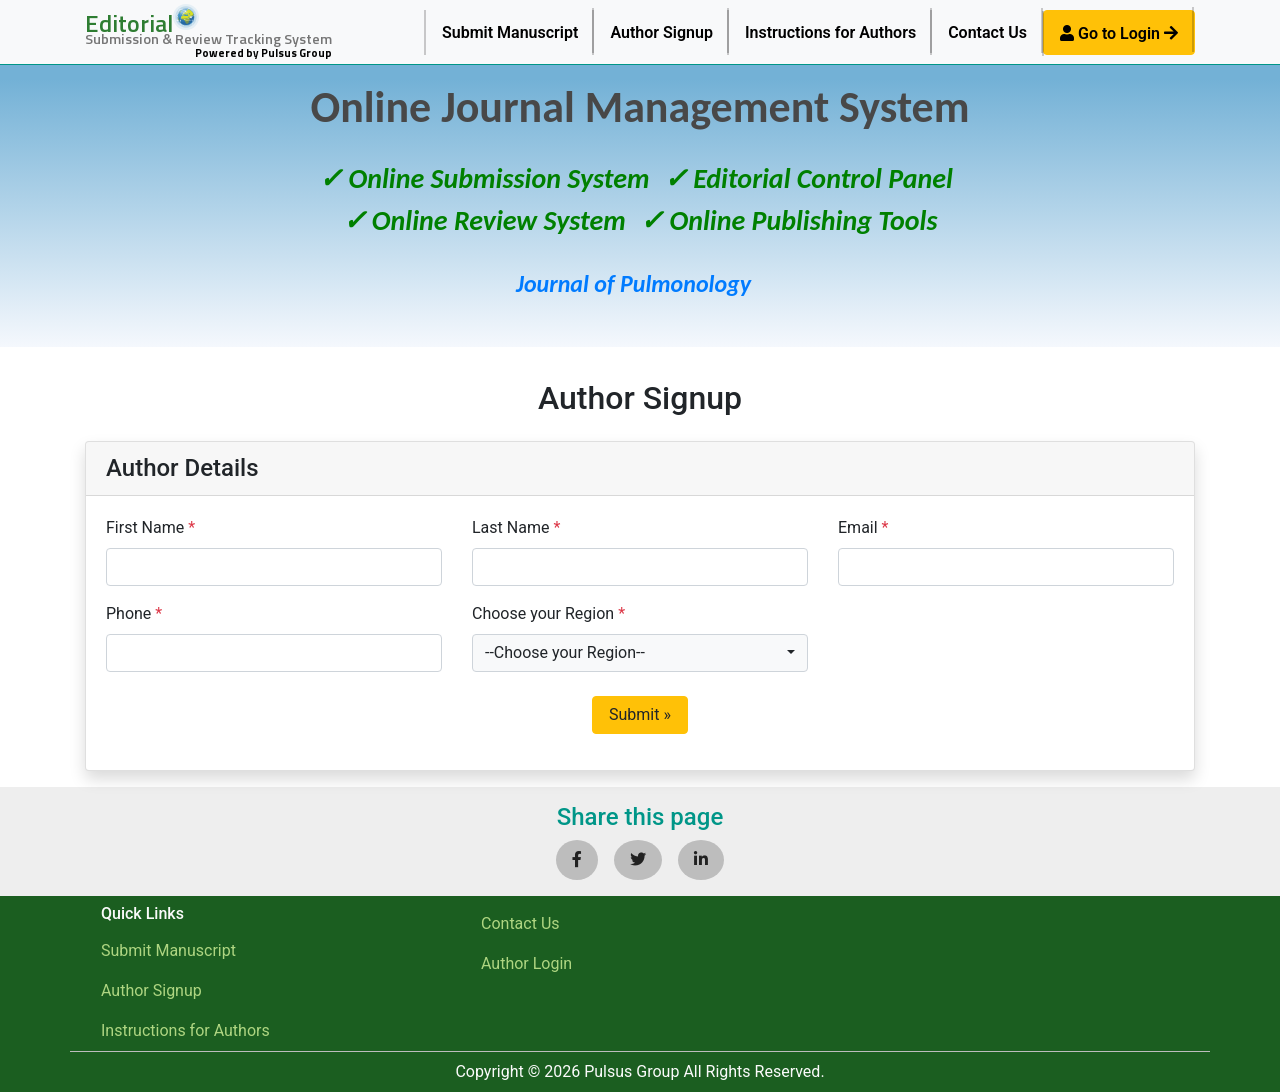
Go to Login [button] (1119, 33)
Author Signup (661, 32)
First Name (150, 527)
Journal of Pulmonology (633, 283)
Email (863, 527)
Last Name (516, 527)
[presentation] (990, 641)
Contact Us (987, 32)
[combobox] (640, 653)
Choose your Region (548, 613)
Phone (134, 613)
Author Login (526, 963)
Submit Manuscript (510, 32)
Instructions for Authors (830, 32)
